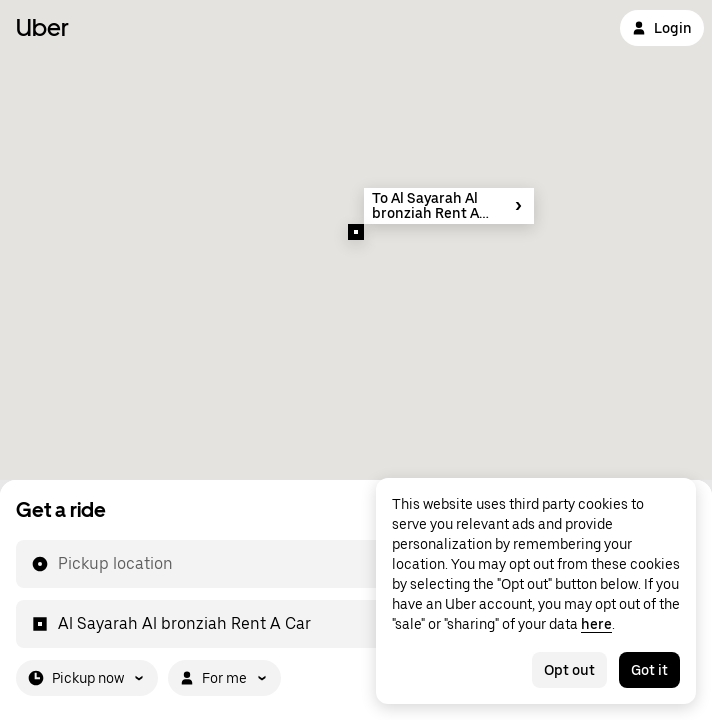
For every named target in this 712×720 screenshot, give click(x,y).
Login (662, 28)
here (596, 624)
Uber (42, 27)
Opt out (569, 670)
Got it (649, 670)
